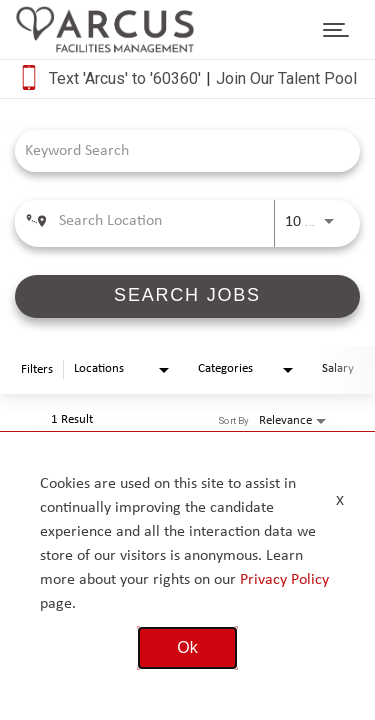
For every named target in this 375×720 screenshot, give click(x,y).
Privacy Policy (284, 580)
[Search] (187, 296)
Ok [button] (187, 647)
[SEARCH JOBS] (187, 296)
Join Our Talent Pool (286, 78)
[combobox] (177, 150)
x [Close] (340, 499)
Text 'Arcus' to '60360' (125, 78)
